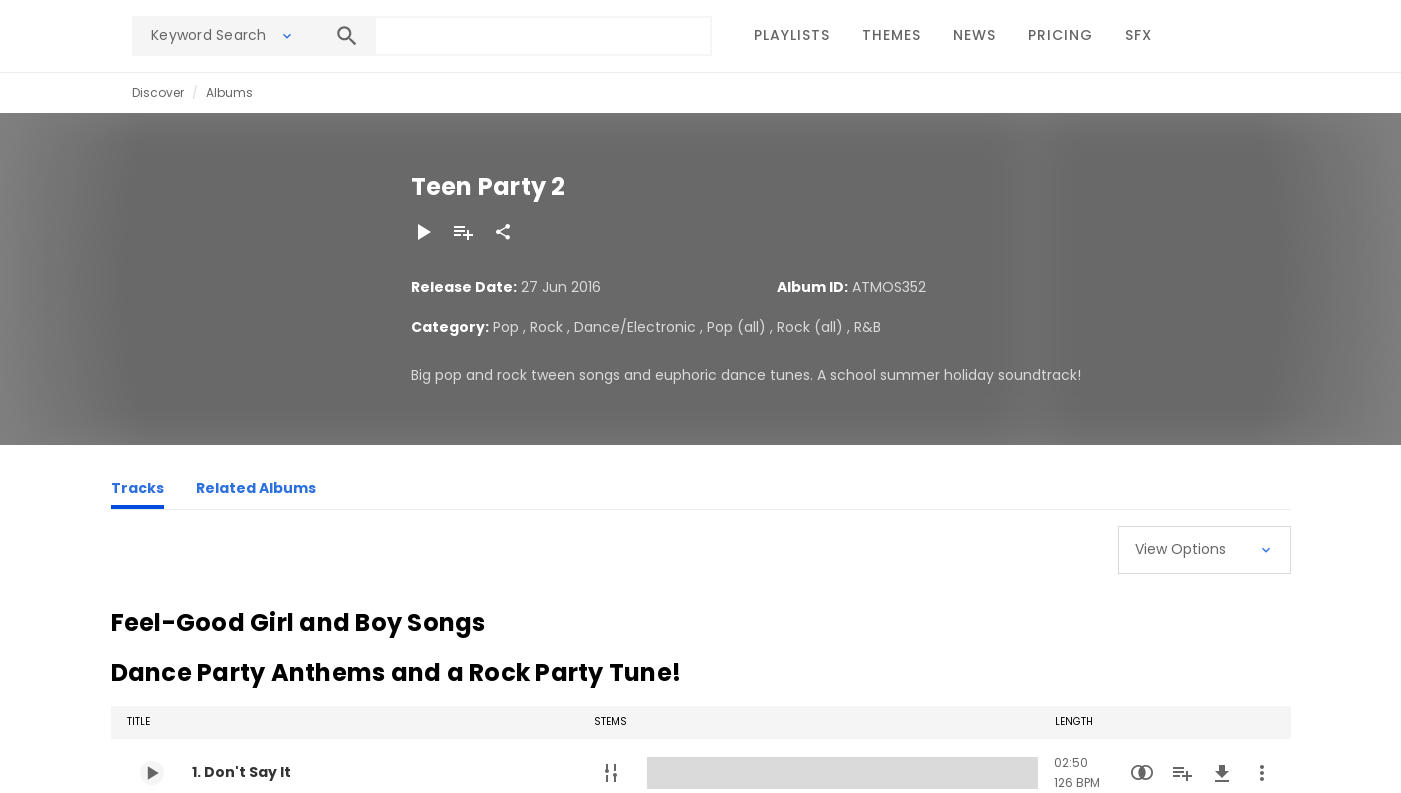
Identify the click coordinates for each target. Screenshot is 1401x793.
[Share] (503, 232)
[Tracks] (137, 491)
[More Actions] (1262, 773)
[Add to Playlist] (463, 232)
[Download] (1222, 773)
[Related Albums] (256, 491)
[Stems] (611, 773)
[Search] (347, 36)
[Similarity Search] (1142, 773)
